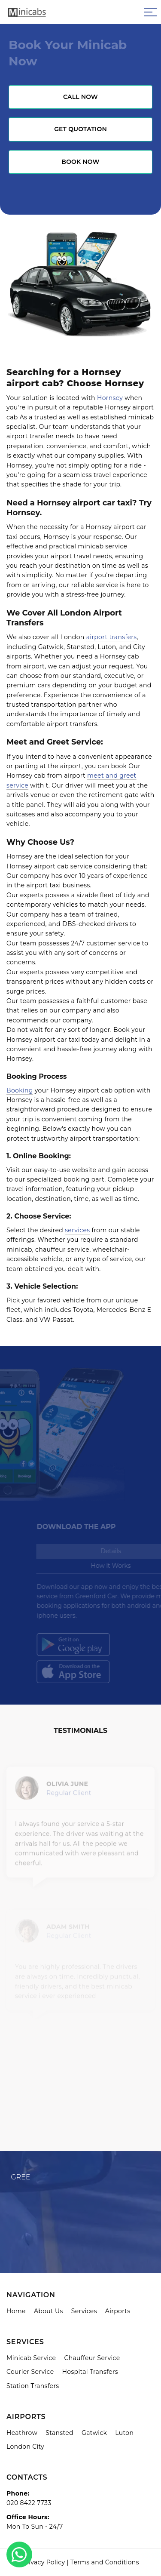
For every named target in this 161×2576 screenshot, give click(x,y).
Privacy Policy (43, 2562)
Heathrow (21, 2433)
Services (84, 2311)
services (77, 1230)
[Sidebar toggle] (150, 12)
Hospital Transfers (90, 2372)
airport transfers (111, 637)
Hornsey (110, 398)
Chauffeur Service (92, 2358)
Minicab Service (31, 2358)
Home (16, 2311)
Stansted (59, 2433)
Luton (124, 2433)
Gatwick (94, 2433)
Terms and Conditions (104, 2562)
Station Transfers (32, 2386)
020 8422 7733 (29, 2503)
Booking (19, 1090)
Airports (118, 2311)
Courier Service (30, 2372)
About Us (48, 2311)
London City (25, 2446)
